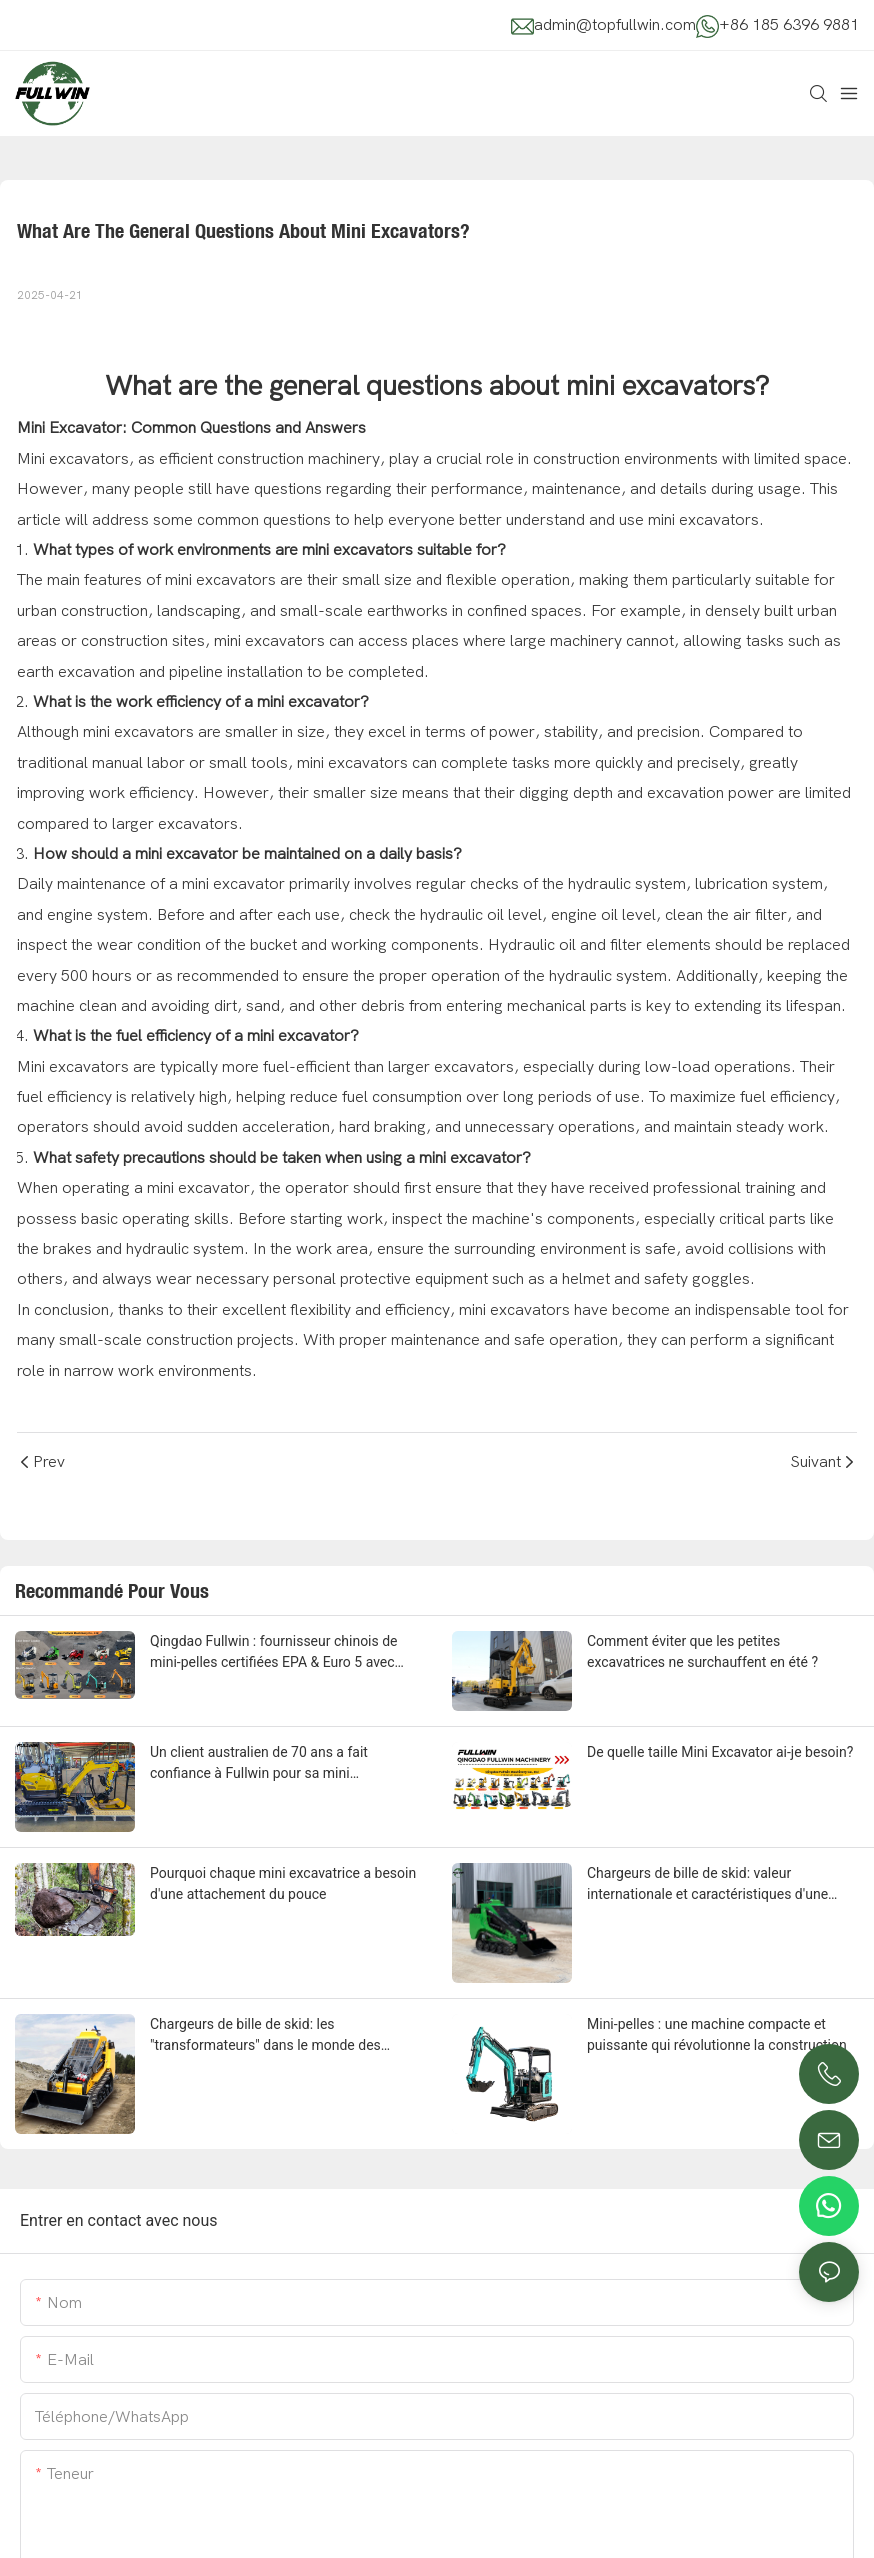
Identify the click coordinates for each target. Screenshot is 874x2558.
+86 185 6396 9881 (789, 25)
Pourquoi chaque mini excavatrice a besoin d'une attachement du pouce (283, 1883)
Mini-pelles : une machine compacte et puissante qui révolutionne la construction (717, 2034)
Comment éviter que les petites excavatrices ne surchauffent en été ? (702, 1651)
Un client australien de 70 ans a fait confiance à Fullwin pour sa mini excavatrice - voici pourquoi (259, 1764)
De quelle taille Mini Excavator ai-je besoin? (720, 1752)
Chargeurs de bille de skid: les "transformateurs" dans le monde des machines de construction (265, 2036)
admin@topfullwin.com (615, 25)
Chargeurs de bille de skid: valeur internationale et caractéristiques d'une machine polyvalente (707, 1885)
